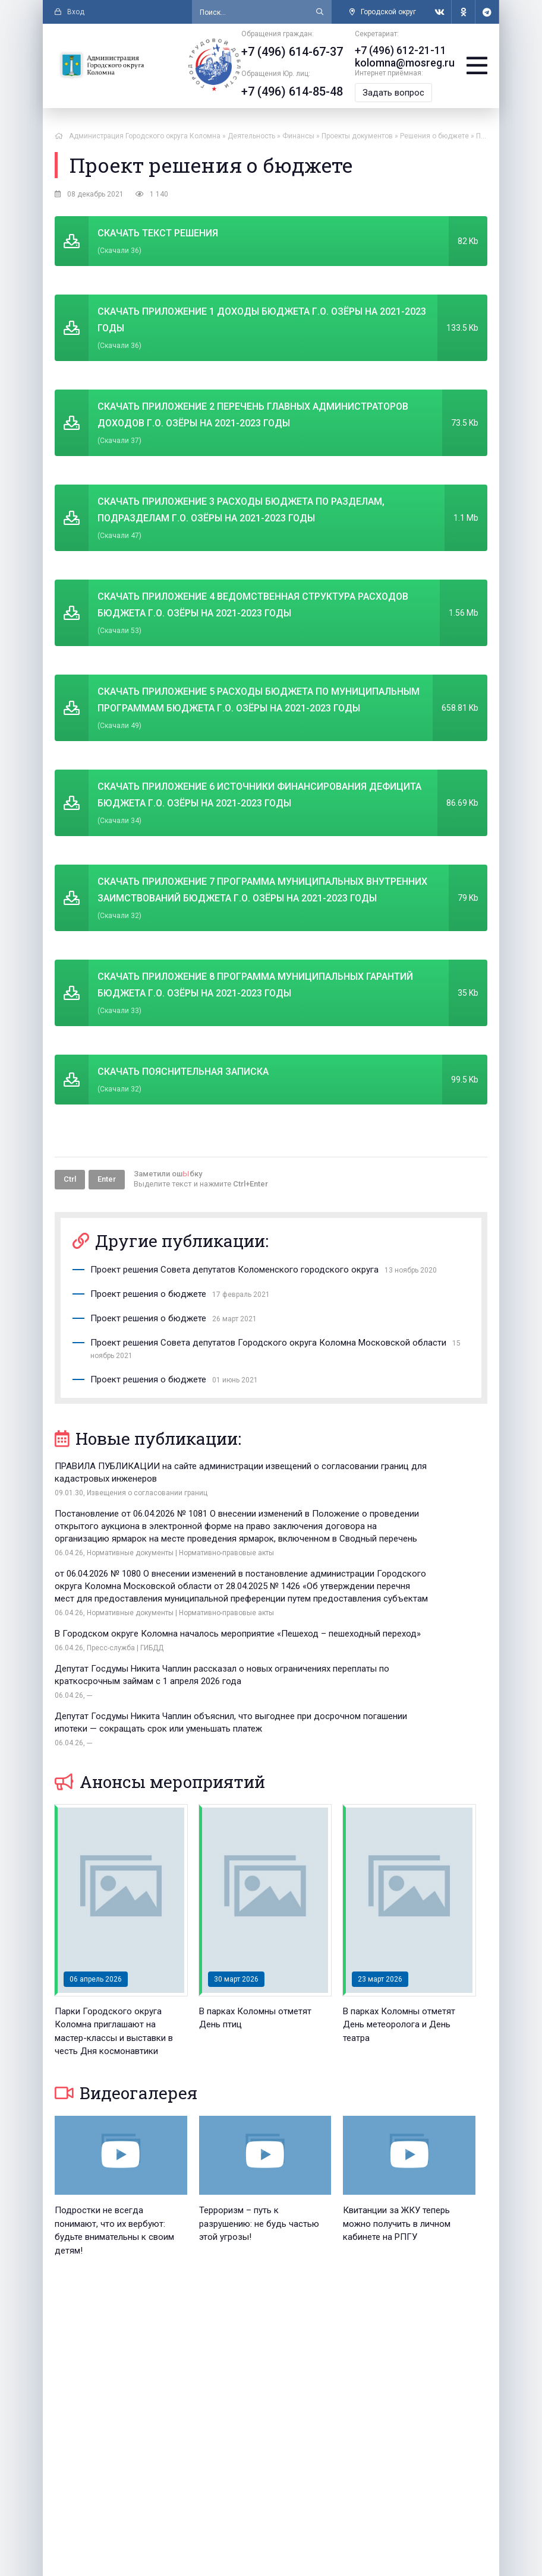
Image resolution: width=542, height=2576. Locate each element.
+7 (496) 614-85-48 (299, 91)
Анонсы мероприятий (160, 1663)
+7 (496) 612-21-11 (404, 50)
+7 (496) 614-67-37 (299, 52)
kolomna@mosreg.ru (408, 62)
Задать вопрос (400, 91)
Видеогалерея (126, 1974)
